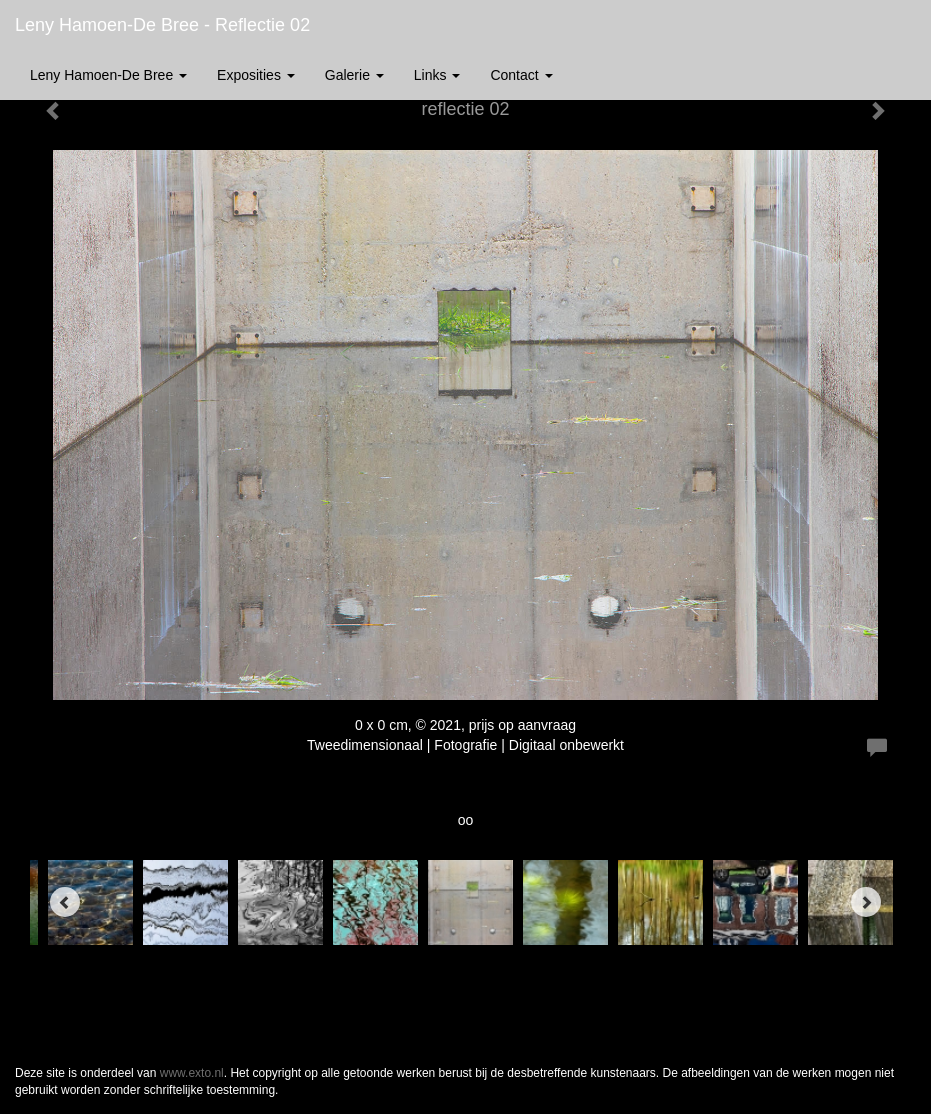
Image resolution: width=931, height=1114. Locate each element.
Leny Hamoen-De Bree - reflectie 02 (162, 25)
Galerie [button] (354, 75)
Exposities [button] (256, 75)
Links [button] (437, 75)
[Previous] (65, 902)
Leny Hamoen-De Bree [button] (108, 75)
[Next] (866, 902)
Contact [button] (521, 75)
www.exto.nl (192, 1073)
